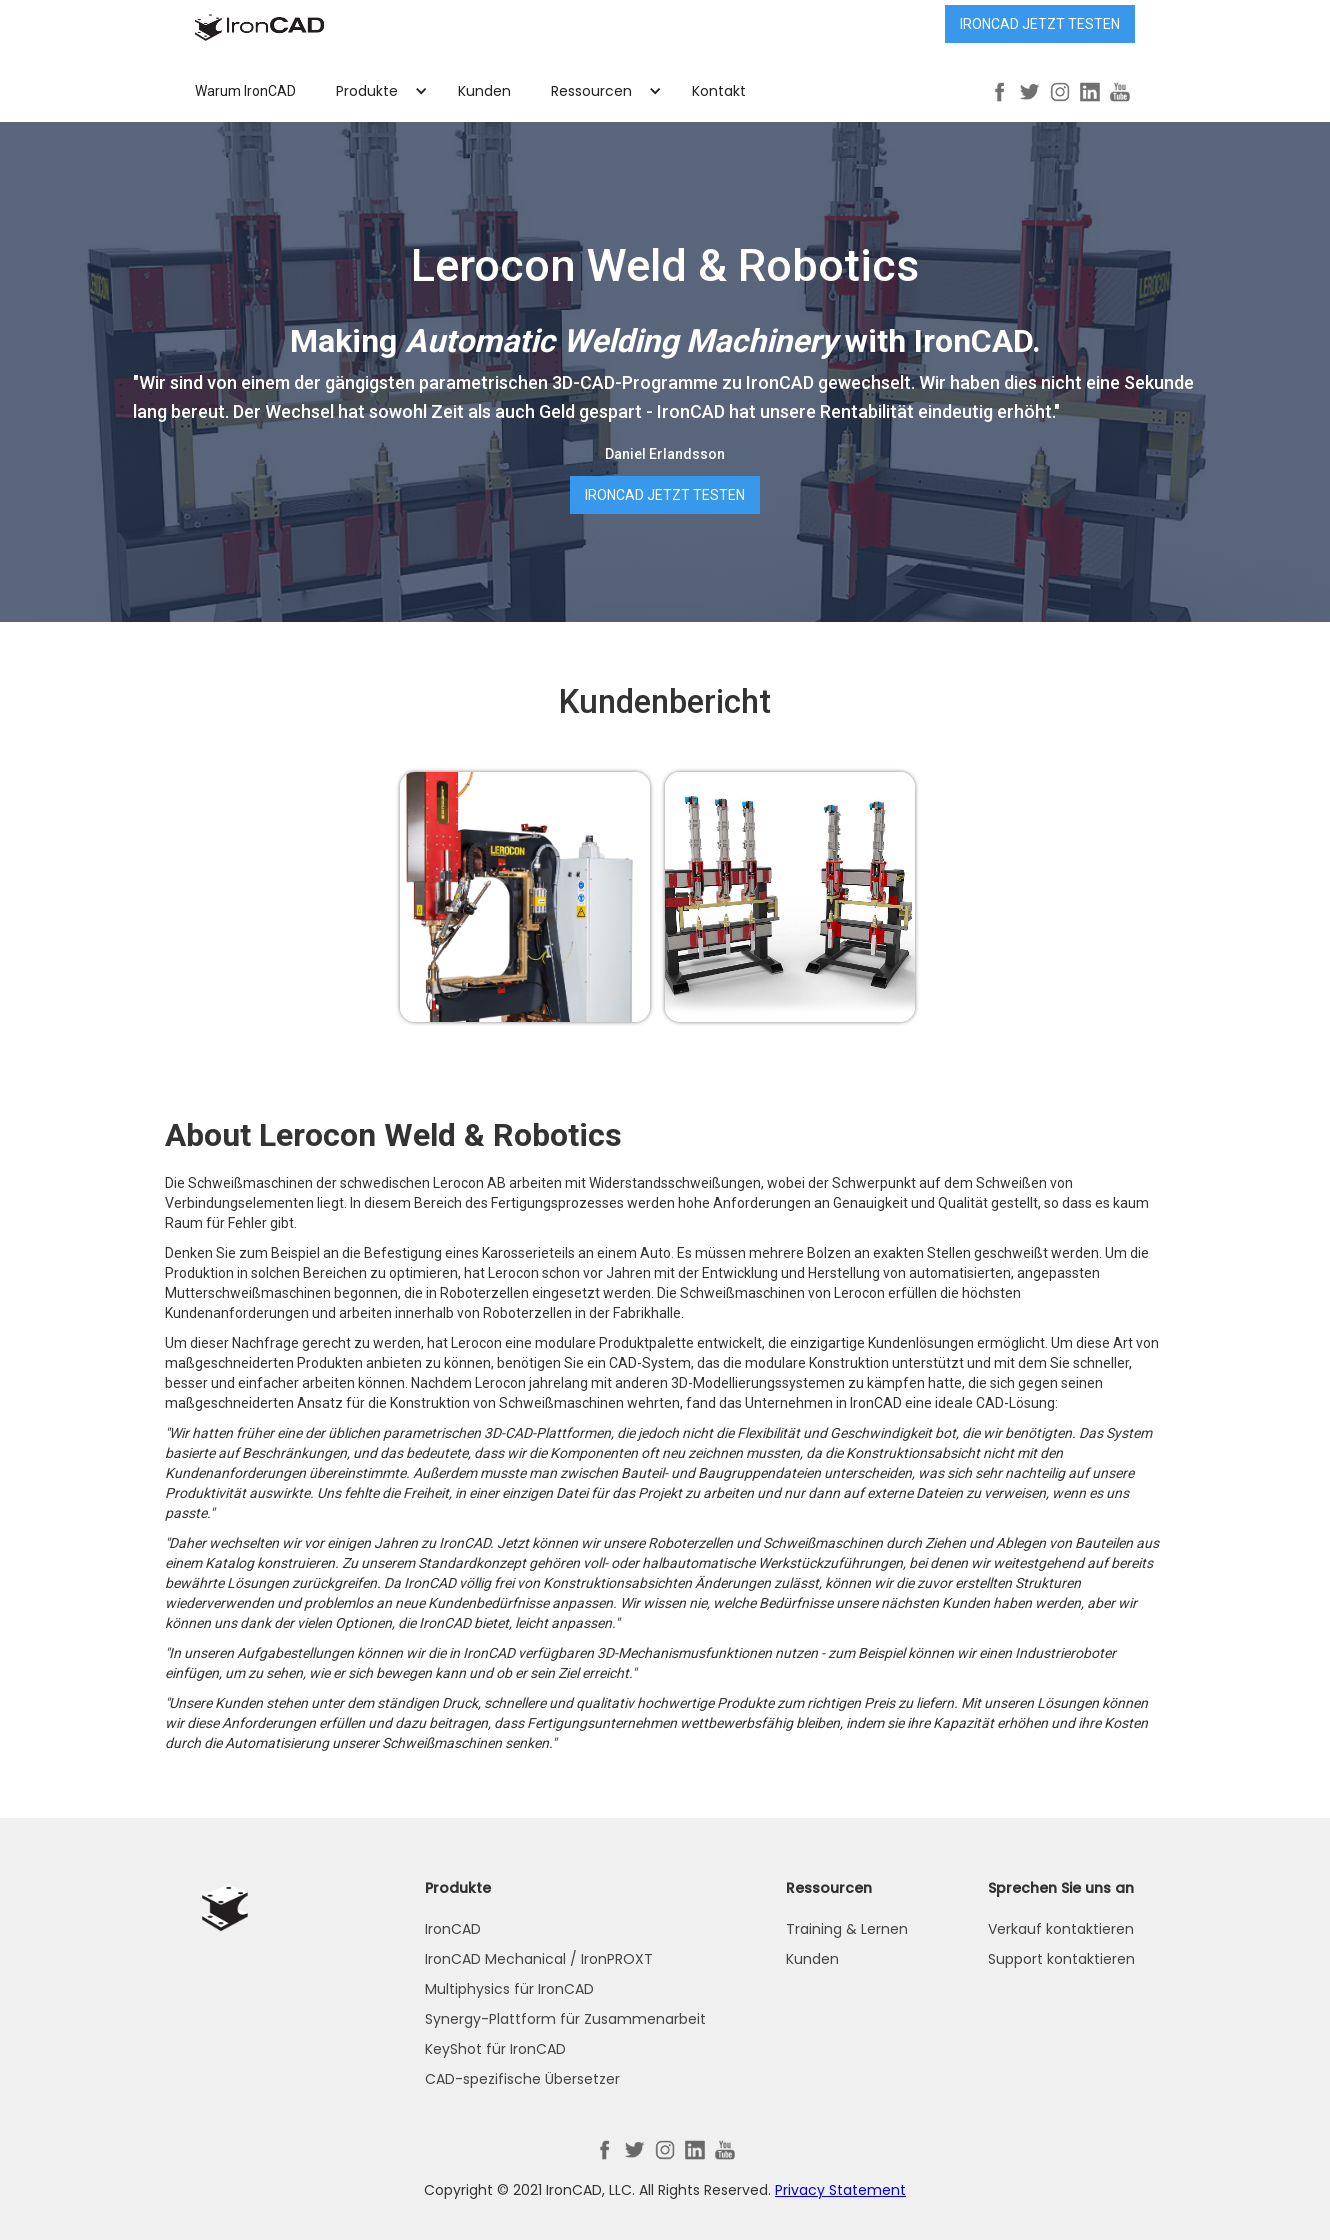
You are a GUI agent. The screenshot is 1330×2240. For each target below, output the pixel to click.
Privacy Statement (840, 2190)
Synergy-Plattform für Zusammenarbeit (565, 2019)
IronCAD (453, 1929)
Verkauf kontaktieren (1061, 1929)
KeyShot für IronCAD (495, 2049)
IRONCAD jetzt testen (1040, 24)
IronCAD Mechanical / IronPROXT (539, 1959)
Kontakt (719, 91)
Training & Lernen (847, 1929)
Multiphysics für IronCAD (509, 1989)
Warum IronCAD (245, 91)
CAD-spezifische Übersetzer (522, 2079)
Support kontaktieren (1061, 1959)
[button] (377, 91)
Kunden (484, 91)
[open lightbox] (525, 897)
